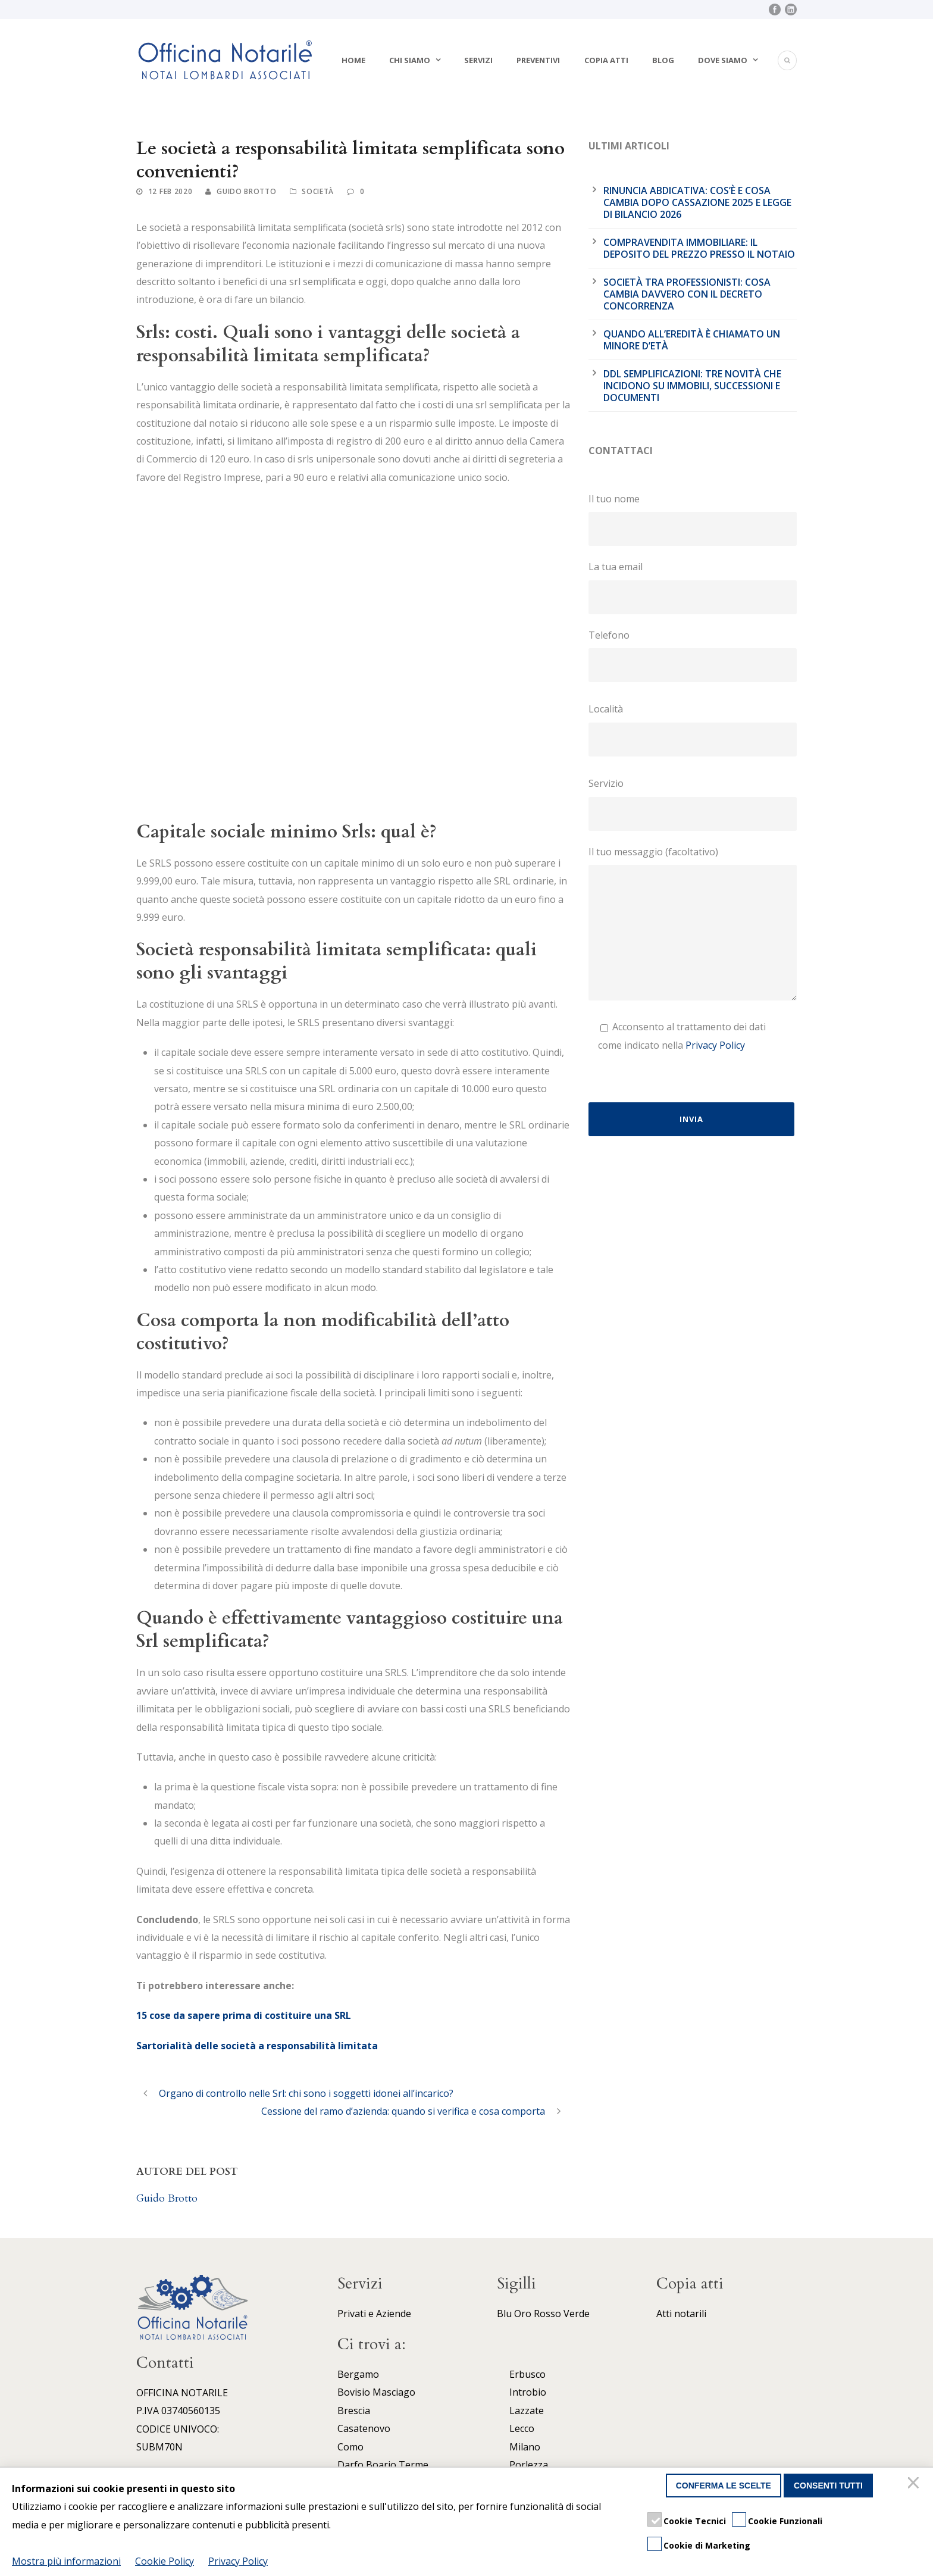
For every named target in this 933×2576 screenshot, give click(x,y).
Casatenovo (363, 2428)
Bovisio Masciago (376, 2392)
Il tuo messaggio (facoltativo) (692, 925)
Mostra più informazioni (66, 2561)
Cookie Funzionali (785, 2521)
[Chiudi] (915, 2485)
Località (692, 729)
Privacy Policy (715, 1045)
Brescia (353, 2410)
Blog (663, 60)
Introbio (527, 2392)
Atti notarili (681, 2313)
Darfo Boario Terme (382, 2464)
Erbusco (527, 2374)
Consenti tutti (828, 2485)
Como (350, 2446)
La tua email (692, 587)
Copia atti (606, 60)
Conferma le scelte (723, 2485)
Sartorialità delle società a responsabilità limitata (257, 2045)
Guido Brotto (246, 191)
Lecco (521, 2428)
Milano (524, 2446)
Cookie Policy (164, 2561)
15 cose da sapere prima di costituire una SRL (243, 2015)
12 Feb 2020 (170, 191)
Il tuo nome (692, 519)
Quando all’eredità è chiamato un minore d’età (691, 339)
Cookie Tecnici (694, 2521)
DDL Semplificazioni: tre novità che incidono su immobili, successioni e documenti (692, 385)
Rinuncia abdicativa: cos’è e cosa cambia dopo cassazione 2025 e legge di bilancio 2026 (697, 202)
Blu (504, 2313)
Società (318, 191)
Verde (576, 2313)
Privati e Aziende (374, 2313)
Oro (522, 2313)
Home (353, 60)
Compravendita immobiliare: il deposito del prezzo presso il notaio (699, 248)
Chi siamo (409, 60)
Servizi (478, 60)
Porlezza (528, 2464)
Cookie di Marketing (706, 2545)
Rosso (547, 2313)
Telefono (692, 655)
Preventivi (538, 60)
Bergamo (358, 2374)
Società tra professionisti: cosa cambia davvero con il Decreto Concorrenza (687, 294)
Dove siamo (722, 60)
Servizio (692, 803)
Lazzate (526, 2410)
